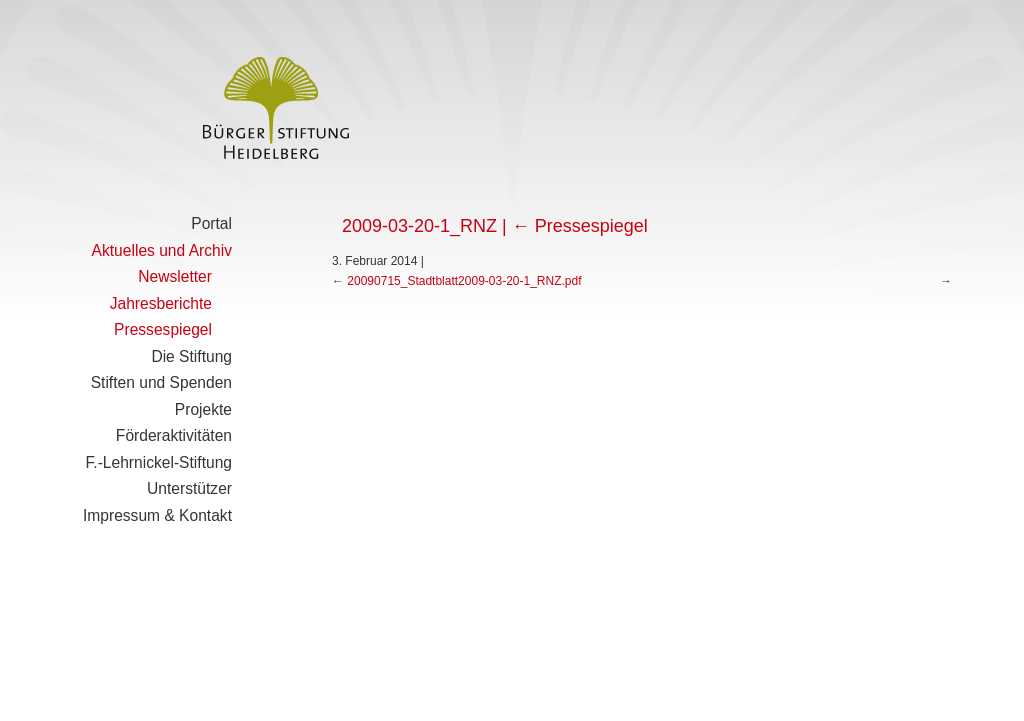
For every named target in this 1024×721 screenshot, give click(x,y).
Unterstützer (189, 488)
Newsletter (175, 276)
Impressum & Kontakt (157, 515)
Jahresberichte (161, 303)
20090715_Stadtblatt (402, 281)
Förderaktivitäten (174, 435)
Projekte (203, 409)
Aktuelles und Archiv (162, 250)
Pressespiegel (163, 329)
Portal (211, 223)
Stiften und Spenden (161, 382)
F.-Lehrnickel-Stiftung (159, 462)
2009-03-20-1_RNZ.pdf (519, 281)
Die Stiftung (191, 356)
